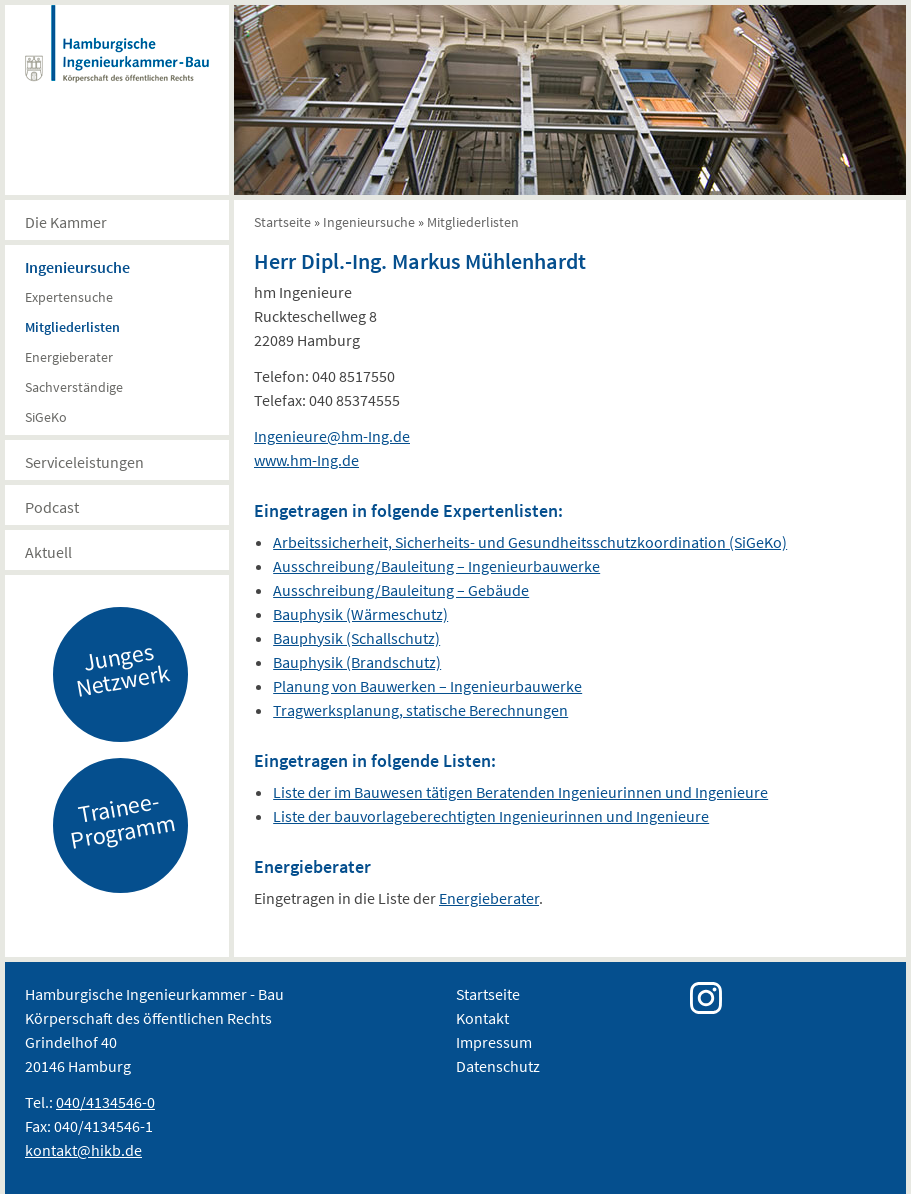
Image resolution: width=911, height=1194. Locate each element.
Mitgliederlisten (72, 327)
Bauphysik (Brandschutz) (357, 662)
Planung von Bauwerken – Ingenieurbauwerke (427, 686)
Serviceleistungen (84, 462)
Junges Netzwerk (123, 669)
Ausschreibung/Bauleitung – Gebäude (401, 590)
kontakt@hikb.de (83, 1150)
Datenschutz (498, 1066)
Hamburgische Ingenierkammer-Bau (117, 64)
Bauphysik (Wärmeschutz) (360, 614)
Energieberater (69, 357)
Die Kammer (66, 222)
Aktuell (48, 552)
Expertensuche (69, 297)
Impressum (494, 1042)
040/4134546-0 (105, 1102)
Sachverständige (74, 387)
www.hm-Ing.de (306, 460)
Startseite (282, 222)
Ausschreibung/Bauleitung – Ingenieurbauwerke (436, 566)
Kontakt (482, 1018)
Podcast (52, 507)
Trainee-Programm (123, 820)
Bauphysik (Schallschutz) (356, 638)
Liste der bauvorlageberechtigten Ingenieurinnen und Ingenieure (491, 816)
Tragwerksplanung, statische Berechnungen (420, 710)
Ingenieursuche (77, 267)
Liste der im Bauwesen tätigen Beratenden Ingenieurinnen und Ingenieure (520, 792)
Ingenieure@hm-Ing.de (332, 436)
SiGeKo (46, 417)
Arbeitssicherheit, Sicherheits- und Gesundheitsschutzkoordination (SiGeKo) (530, 542)
